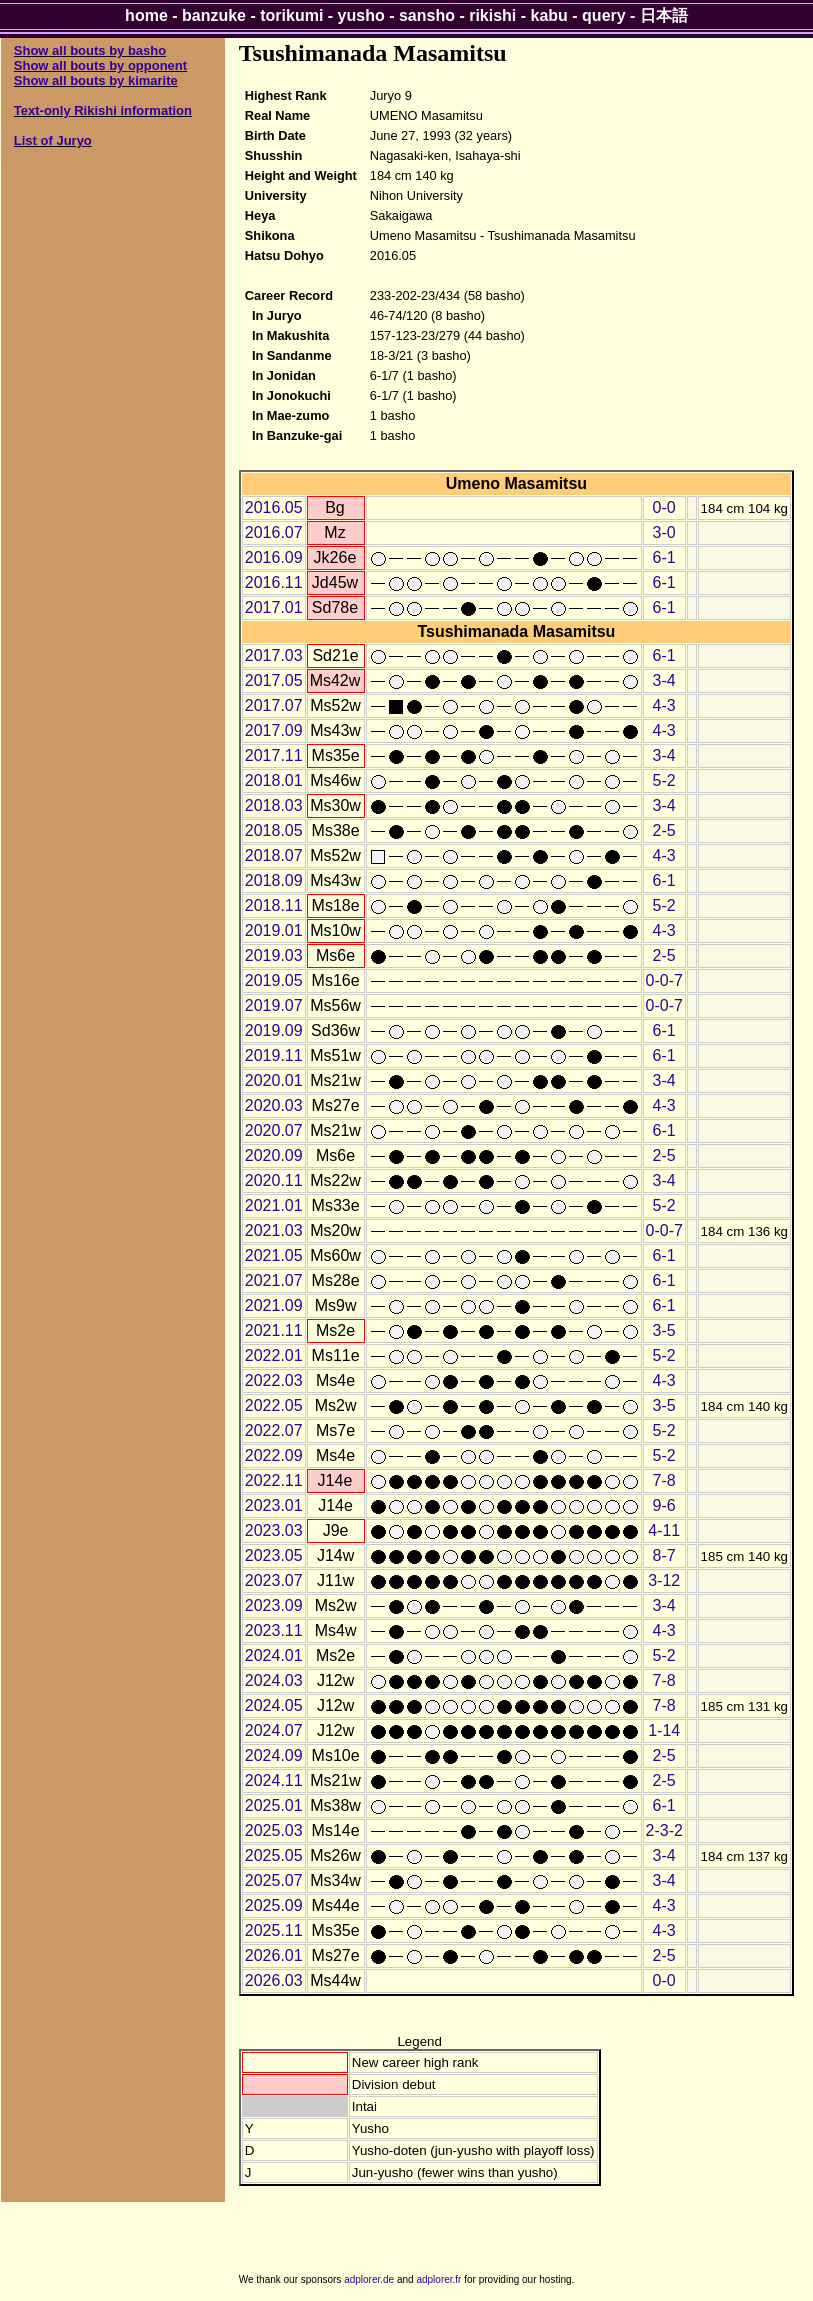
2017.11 (274, 755)
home (146, 15)
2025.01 (274, 1805)
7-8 (664, 1480)
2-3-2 (664, 1830)
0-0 (664, 507)
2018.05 (274, 830)
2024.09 (274, 1755)
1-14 (664, 1730)
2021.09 (274, 1305)
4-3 (664, 705)
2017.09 (274, 730)
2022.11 (274, 1480)
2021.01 (274, 1205)
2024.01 (274, 1655)
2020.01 (274, 1080)
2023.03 (274, 1530)
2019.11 (274, 1055)
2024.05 (274, 1705)
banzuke (214, 15)
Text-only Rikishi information (103, 110)
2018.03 (274, 805)
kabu (549, 15)
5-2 (664, 780)
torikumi (291, 15)
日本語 (664, 15)
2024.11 (274, 1780)
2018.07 (274, 855)
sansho (427, 15)
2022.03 (274, 1380)
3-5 (664, 1330)
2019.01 (274, 930)
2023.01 (274, 1505)
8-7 (664, 1555)
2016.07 (274, 532)
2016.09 (274, 557)
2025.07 (274, 1880)
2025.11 (274, 1930)
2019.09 (274, 1030)
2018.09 (274, 880)
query (604, 15)
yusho (361, 15)
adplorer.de (369, 2279)
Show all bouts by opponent (100, 65)
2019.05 (274, 980)
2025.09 (274, 1905)
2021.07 (274, 1280)
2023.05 (274, 1555)
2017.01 (274, 607)
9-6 (664, 1505)
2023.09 (274, 1605)
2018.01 (274, 780)
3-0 (664, 532)
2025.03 (274, 1830)
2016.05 (274, 507)
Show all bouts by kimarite (96, 80)
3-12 (664, 1580)
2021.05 (274, 1255)
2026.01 (274, 1955)
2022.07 (274, 1430)
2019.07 (274, 1005)
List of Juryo (53, 140)
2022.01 (274, 1355)
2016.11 (274, 582)
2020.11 (274, 1180)
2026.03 (274, 1980)
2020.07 (274, 1130)
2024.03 (274, 1680)
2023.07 (274, 1580)
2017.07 (274, 705)
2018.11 (274, 905)
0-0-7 (664, 980)
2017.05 (274, 680)
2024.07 (274, 1730)
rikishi (492, 15)
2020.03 (274, 1105)
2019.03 (274, 955)
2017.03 (274, 655)
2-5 (664, 830)
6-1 (664, 557)
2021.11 (274, 1330)
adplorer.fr (438, 2279)
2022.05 (274, 1405)
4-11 (664, 1530)
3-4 (664, 680)
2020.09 (274, 1155)
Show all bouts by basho (90, 50)
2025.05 (274, 1855)
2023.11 (274, 1630)
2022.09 (274, 1455)
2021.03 (274, 1230)
